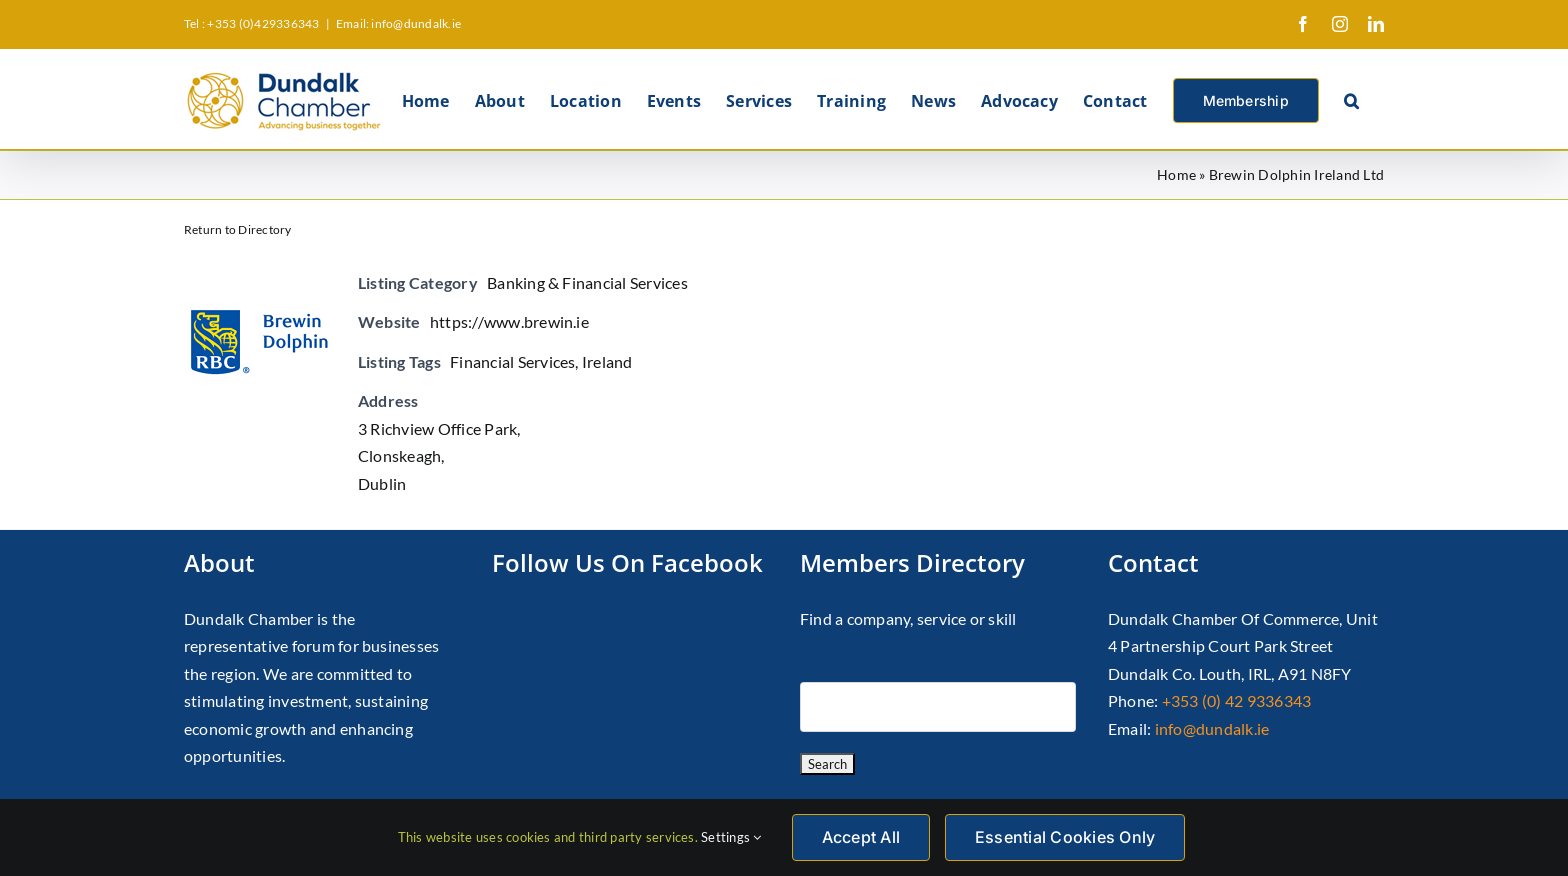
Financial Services (512, 361)
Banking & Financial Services (587, 282)
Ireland (607, 361)
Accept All (861, 837)
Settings (731, 837)
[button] (1351, 99)
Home (1176, 174)
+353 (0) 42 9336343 (1237, 700)
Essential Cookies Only (1065, 837)
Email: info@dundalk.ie (398, 23)
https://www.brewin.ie (509, 321)
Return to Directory (238, 229)
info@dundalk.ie (1212, 728)
